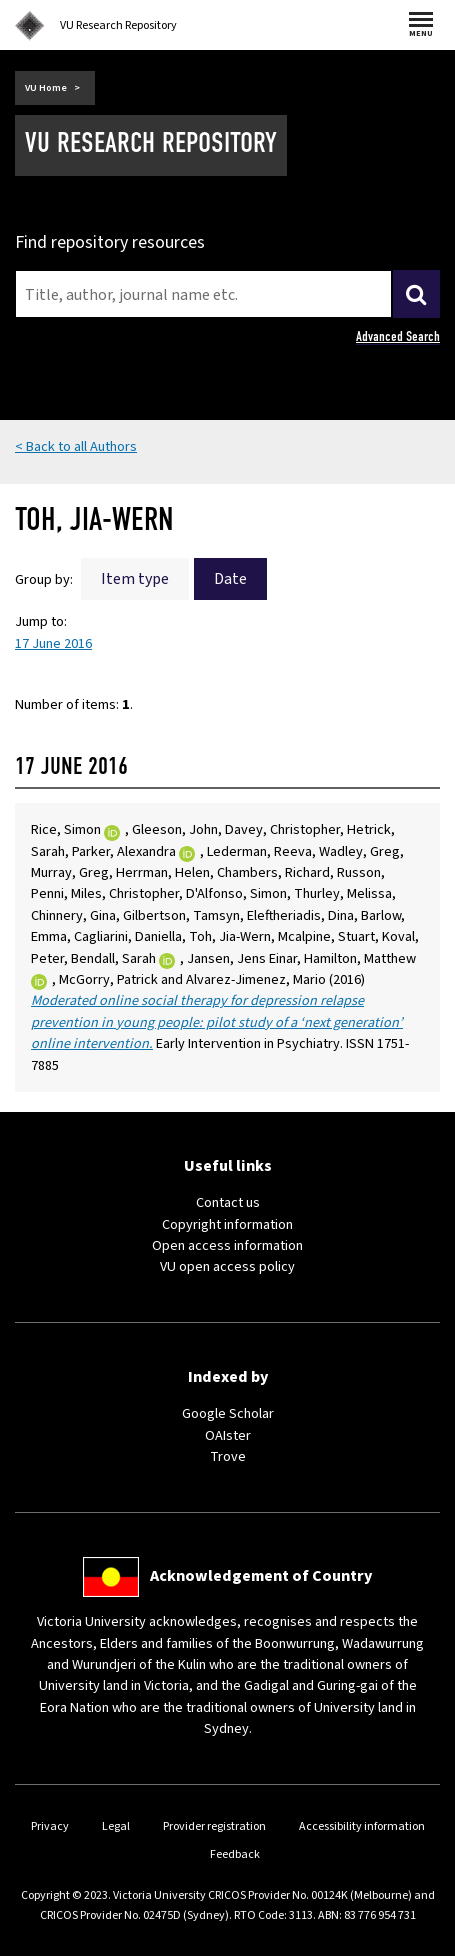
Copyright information (227, 1224)
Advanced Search (398, 336)
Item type (135, 579)
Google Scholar (228, 1413)
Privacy (50, 1826)
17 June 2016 (53, 643)
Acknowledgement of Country (261, 1576)
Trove (228, 1456)
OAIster (228, 1435)
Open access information (227, 1245)
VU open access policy (227, 1266)
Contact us (228, 1202)
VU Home (46, 88)
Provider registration (214, 1826)
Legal (116, 1826)
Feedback (235, 1854)
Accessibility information (362, 1826)
